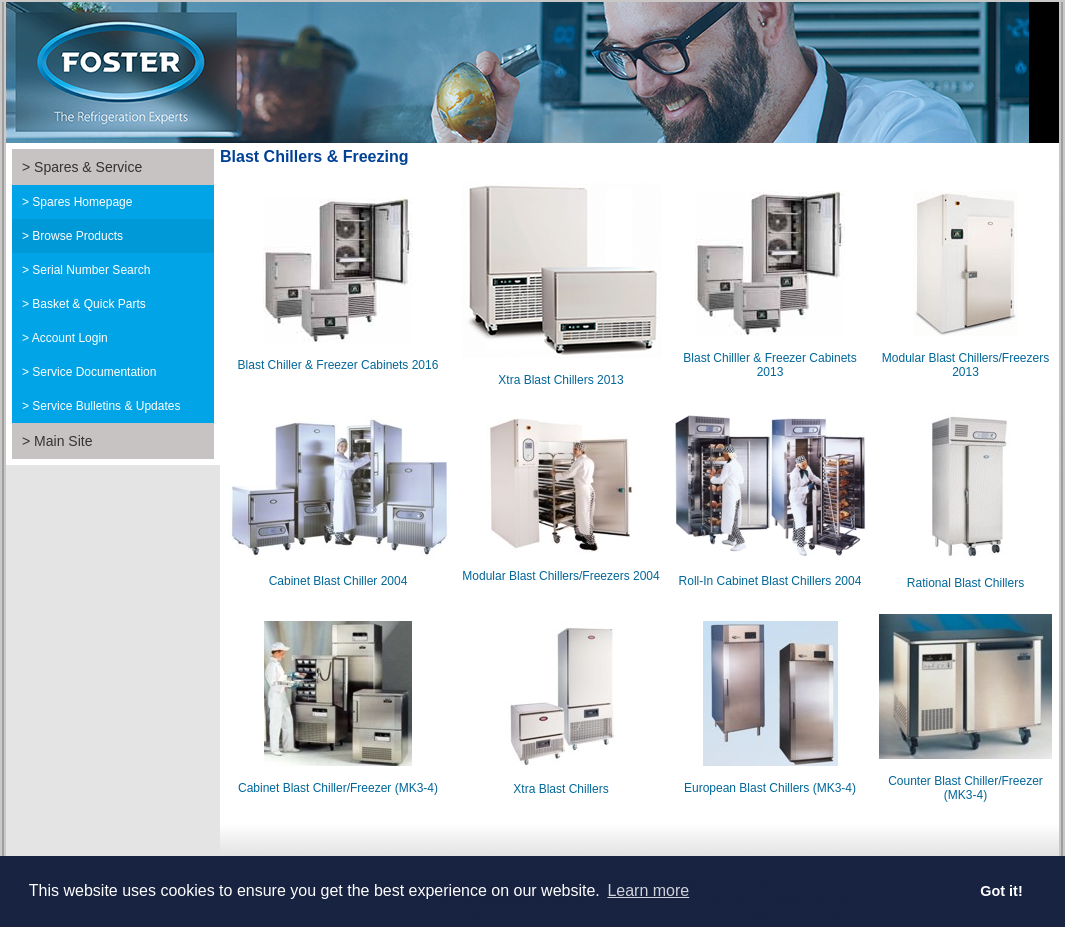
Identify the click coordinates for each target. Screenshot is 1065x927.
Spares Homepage (82, 202)
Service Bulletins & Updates (106, 406)
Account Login (70, 338)
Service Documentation (94, 372)
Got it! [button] (1001, 891)
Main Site (63, 441)
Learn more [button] (648, 890)
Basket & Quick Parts (88, 304)
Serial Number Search (91, 270)
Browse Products (77, 236)
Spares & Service (88, 167)
